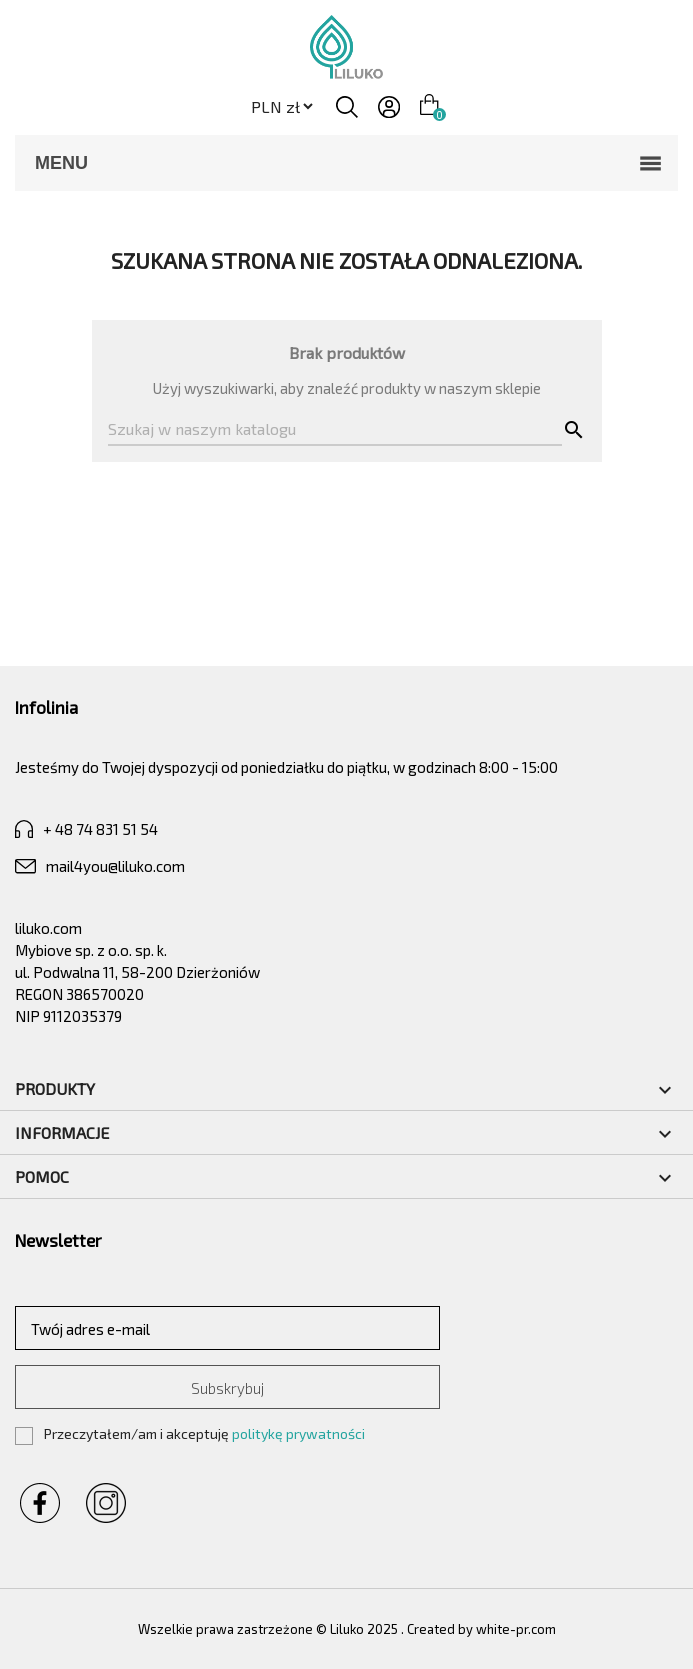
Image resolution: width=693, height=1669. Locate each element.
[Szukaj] (335, 430)
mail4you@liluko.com (100, 866)
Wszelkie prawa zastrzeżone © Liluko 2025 (269, 1629)
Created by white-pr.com (481, 1629)
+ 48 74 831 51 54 (86, 829)
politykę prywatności (298, 1433)
